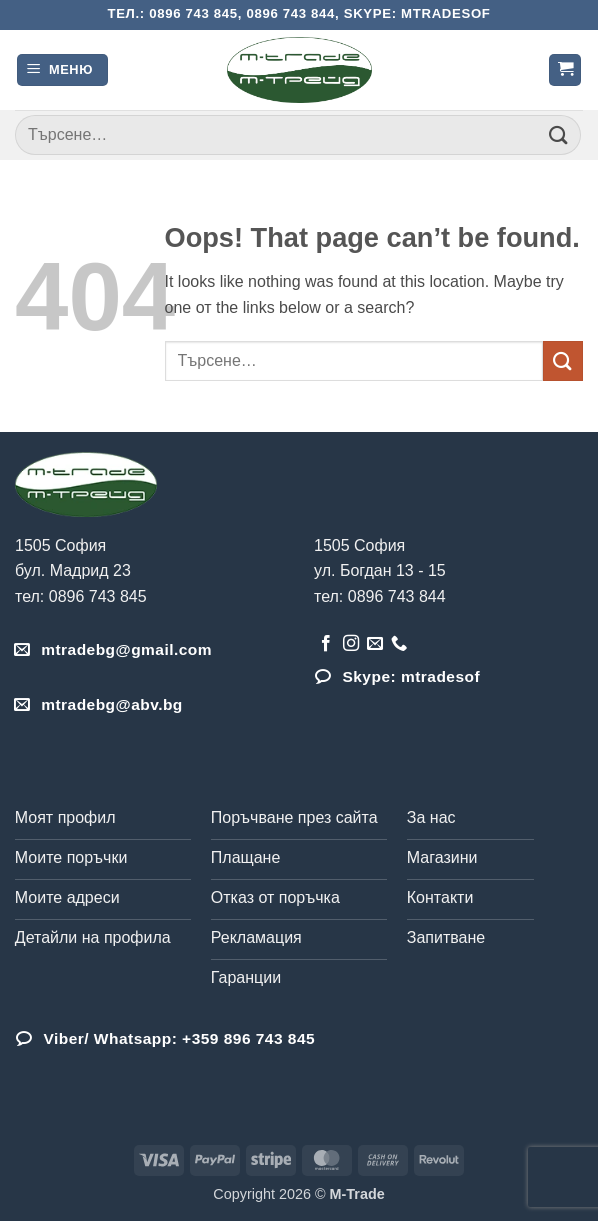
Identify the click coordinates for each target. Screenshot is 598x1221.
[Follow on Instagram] (351, 644)
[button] (63, 70)
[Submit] (559, 134)
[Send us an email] (375, 644)
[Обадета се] (399, 644)
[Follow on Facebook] (326, 644)
